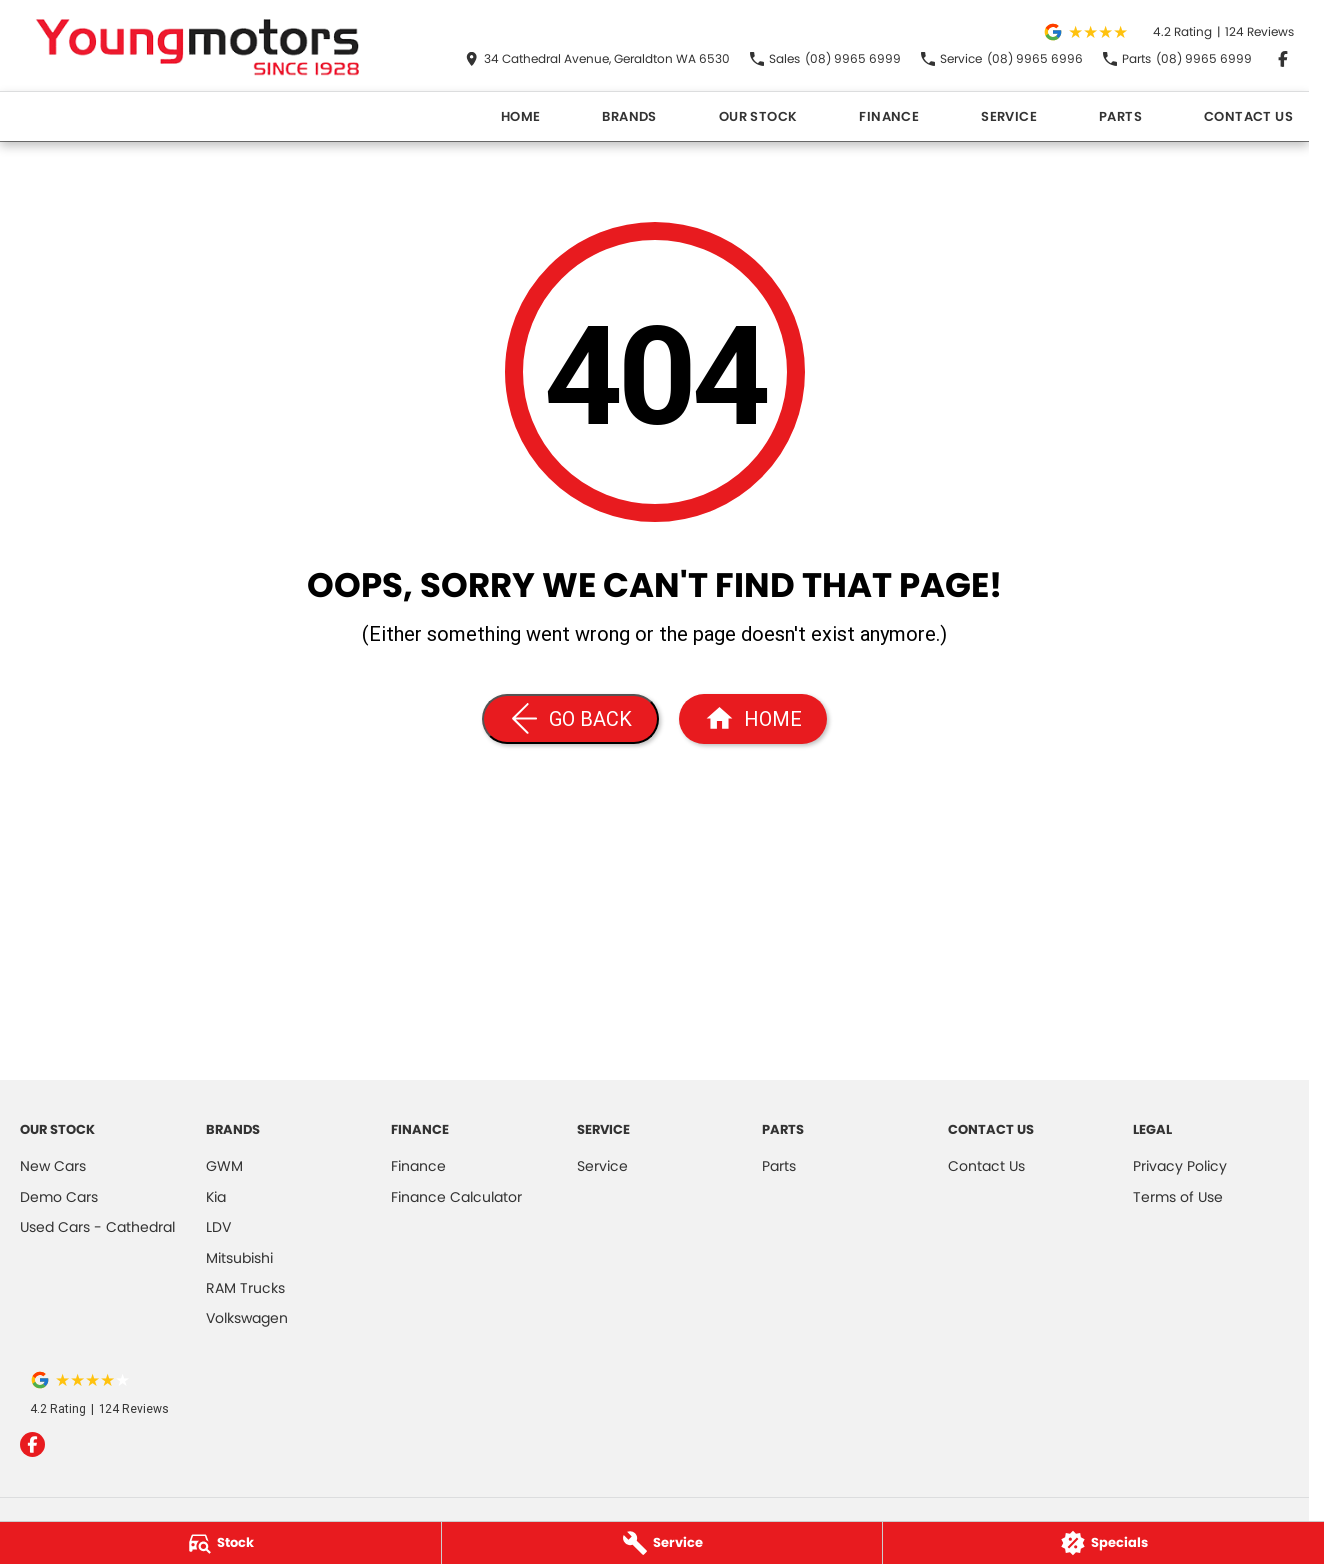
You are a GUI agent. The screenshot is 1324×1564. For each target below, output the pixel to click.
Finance (889, 116)
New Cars (53, 1166)
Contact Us (1248, 116)
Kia (216, 1197)
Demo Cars (59, 1197)
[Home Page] (199, 45)
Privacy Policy (1180, 1166)
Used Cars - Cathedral (97, 1227)
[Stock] (220, 1543)
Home (521, 116)
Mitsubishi (239, 1258)
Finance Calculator (456, 1197)
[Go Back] (570, 719)
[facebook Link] (1283, 59)
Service (1009, 116)
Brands (629, 116)
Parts (1120, 116)
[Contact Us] (597, 59)
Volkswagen (247, 1318)
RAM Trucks (245, 1288)
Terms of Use (1178, 1197)
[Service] (662, 1543)
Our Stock (758, 116)
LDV (218, 1227)
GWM (224, 1166)
